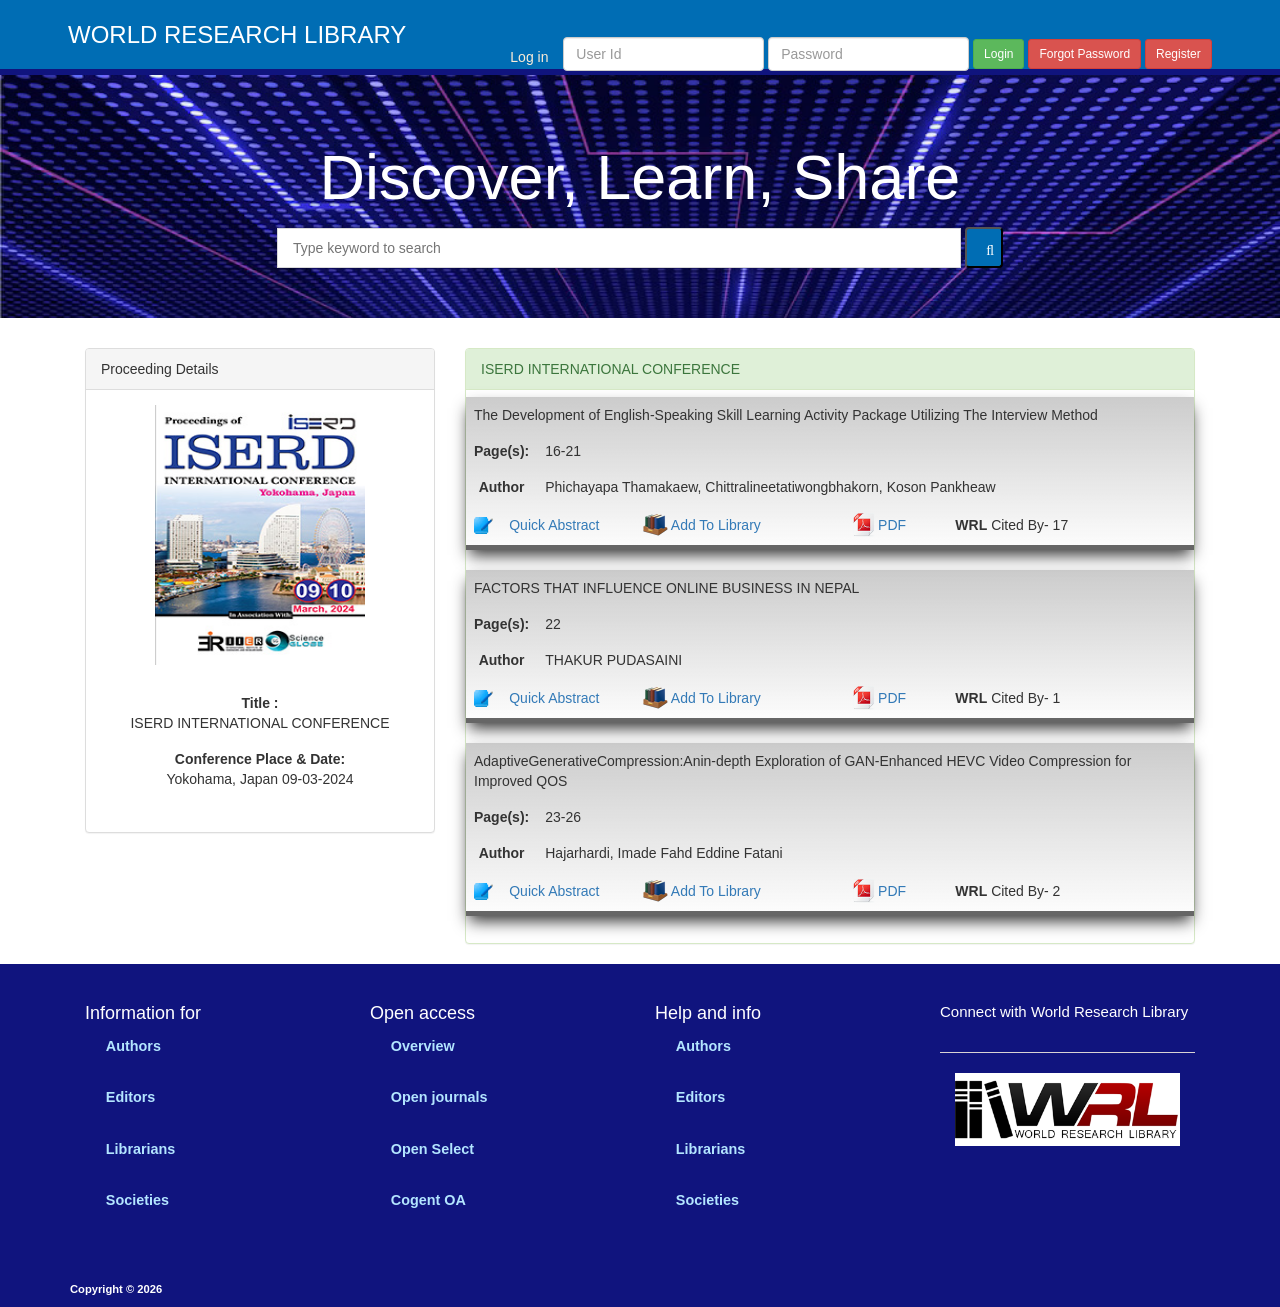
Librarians (141, 1149)
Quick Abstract (554, 525)
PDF (892, 525)
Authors (133, 1046)
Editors (131, 1097)
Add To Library (714, 525)
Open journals (439, 1097)
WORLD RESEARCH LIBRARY (237, 35)
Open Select (432, 1149)
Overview (423, 1046)
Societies (137, 1200)
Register (1178, 54)
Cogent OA (428, 1200)
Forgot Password (1084, 54)
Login (998, 54)
